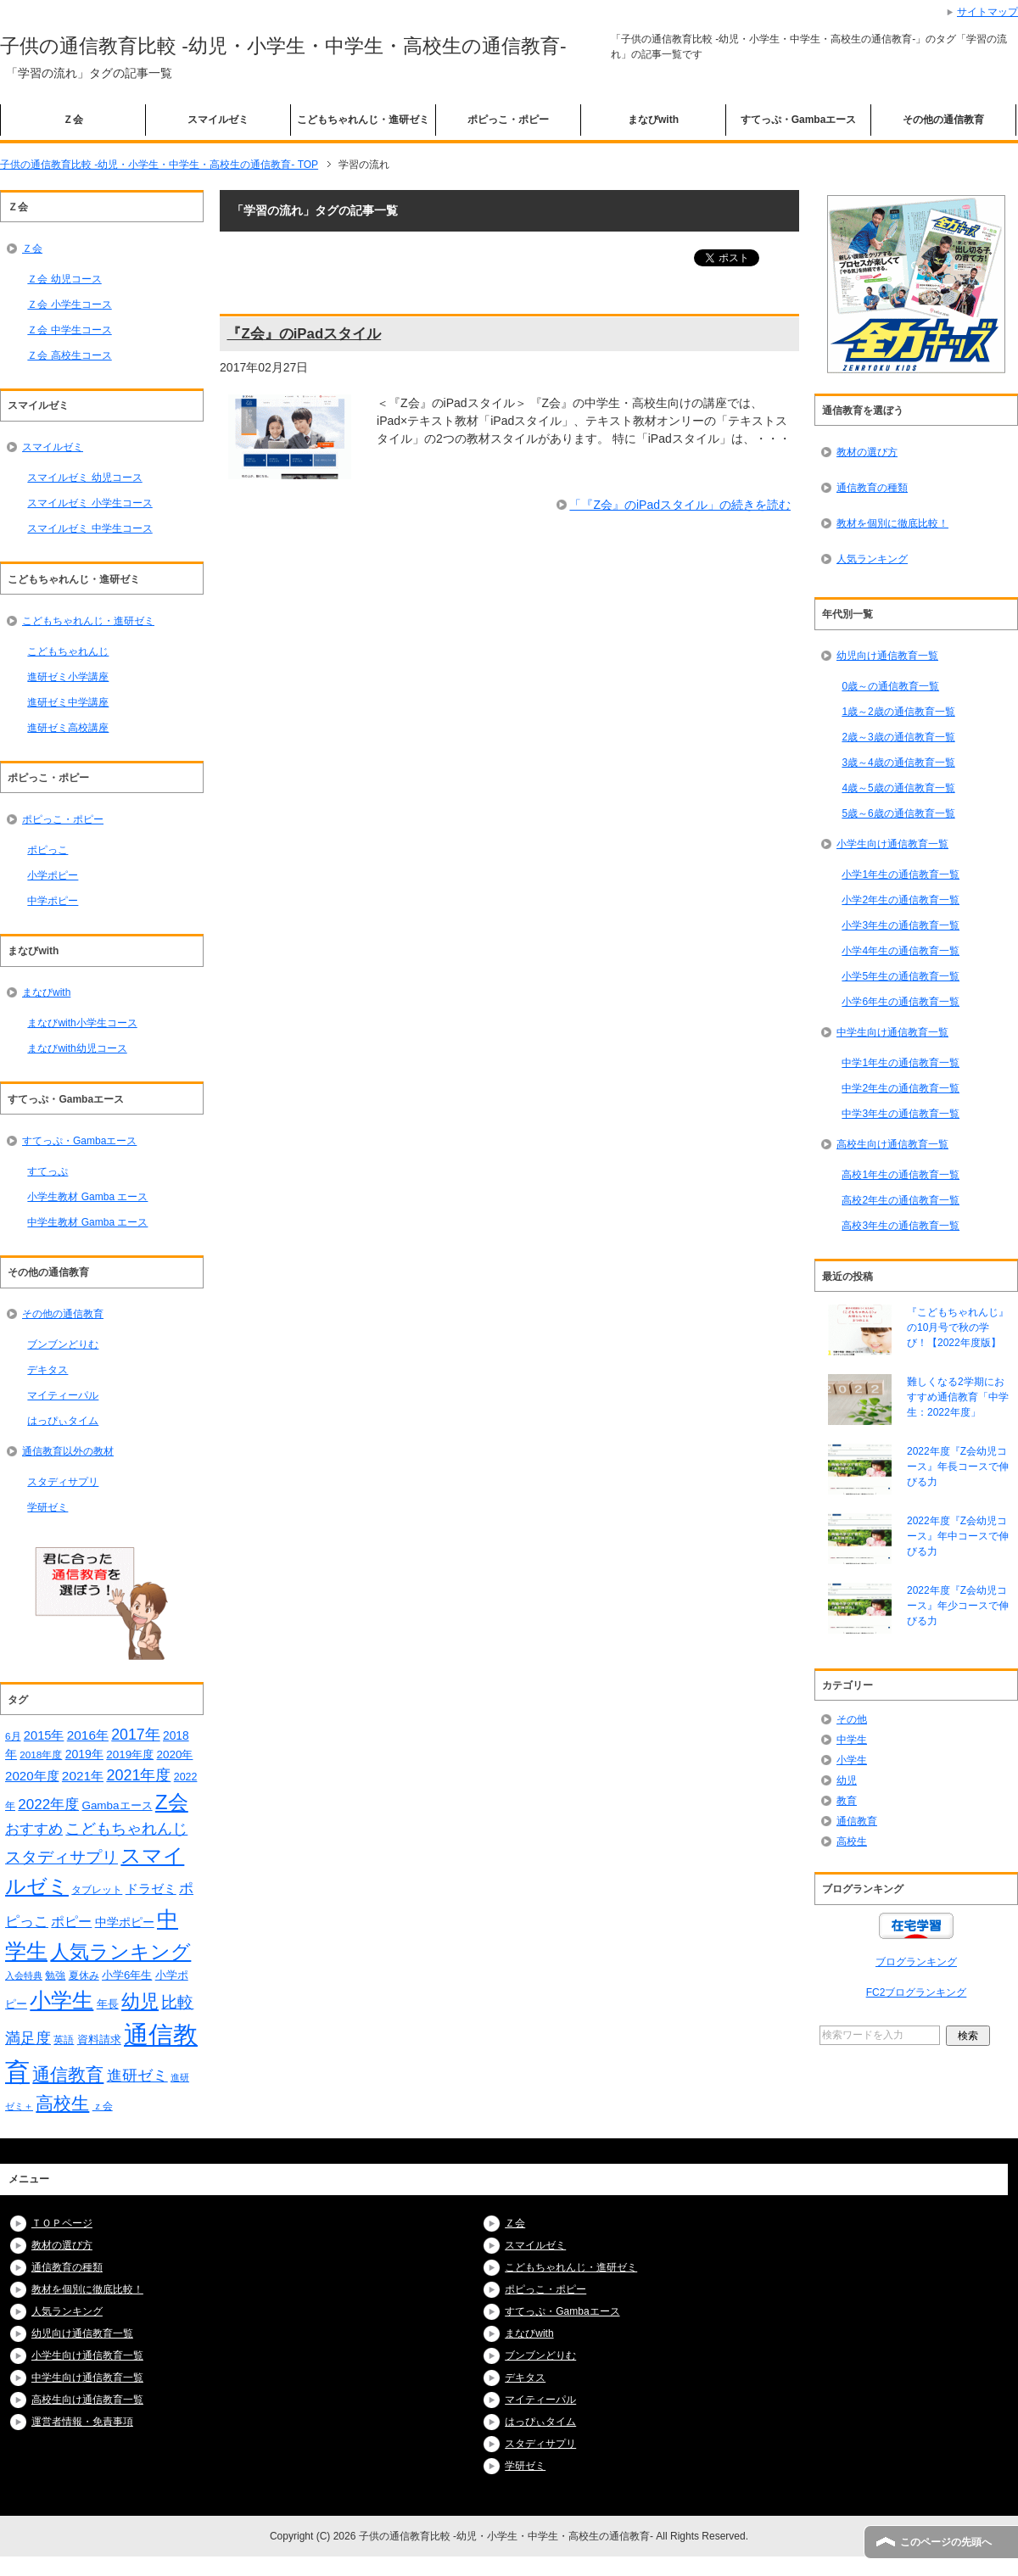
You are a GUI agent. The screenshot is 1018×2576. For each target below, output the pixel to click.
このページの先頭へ (946, 2542)
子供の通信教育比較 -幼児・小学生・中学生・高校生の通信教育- (283, 46)
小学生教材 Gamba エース (87, 1197)
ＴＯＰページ (61, 2223)
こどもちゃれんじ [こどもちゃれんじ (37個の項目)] (126, 1828)
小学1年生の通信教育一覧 (900, 874)
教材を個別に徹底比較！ (892, 523)
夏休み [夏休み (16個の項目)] (84, 1975)
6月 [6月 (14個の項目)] (13, 1735)
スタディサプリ (62, 1482)
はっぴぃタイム (62, 1421)
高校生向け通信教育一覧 (892, 1144)
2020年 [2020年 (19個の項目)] (175, 1754)
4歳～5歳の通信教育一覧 (898, 788)
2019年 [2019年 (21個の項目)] (84, 1754)
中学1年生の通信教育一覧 (900, 1063)
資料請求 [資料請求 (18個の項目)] (99, 2039)
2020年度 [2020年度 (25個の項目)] (32, 1776)
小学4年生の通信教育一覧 (900, 951)
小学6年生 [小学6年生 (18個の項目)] (127, 1975)
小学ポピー (52, 875)
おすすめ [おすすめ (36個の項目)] (34, 1828)
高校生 (851, 1841)
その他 (851, 1719)
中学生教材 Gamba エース (87, 1222)
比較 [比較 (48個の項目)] (177, 2002)
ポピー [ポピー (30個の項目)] (71, 1921)
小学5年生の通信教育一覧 (900, 976)
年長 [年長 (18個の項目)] (108, 2004)
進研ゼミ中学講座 (68, 702)
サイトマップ (987, 12)
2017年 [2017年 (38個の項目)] (135, 1734)
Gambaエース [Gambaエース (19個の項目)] (116, 1805)
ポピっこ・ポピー (508, 120)
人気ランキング (872, 559)
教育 (846, 1801)
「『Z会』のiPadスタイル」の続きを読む (680, 504)
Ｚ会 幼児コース (64, 279)
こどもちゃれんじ (68, 651)
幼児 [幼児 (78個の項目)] (140, 2001)
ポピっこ (47, 850)
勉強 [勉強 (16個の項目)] (55, 1975)
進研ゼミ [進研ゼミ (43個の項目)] (137, 2075)
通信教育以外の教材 (68, 1451)
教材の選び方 (867, 452)
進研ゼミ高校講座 (68, 728)
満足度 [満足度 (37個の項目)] (28, 2038)
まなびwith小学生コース (82, 1023)
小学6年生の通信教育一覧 (900, 1002)
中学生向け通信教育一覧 (892, 1032)
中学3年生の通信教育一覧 (900, 1114)
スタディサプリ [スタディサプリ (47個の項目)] (61, 1857)
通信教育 (856, 1821)
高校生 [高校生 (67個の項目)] (62, 2103)
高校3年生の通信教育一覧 (900, 1226)
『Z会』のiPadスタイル (304, 334)
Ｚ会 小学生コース (69, 304)
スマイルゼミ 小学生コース (89, 503)
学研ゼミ (47, 1507)
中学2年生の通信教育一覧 (900, 1088)
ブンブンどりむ (62, 1344)
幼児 (846, 1780)
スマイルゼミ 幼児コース (84, 477)
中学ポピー (52, 901)
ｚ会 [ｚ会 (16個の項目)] (102, 2106)
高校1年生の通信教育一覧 (900, 1175)
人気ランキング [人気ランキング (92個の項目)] (120, 1952)
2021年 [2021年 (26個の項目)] (82, 1776)
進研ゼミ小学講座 (68, 677)
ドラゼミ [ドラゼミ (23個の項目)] (151, 1889)
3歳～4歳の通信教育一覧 (898, 762)
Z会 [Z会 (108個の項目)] (171, 1802)
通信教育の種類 (872, 488)
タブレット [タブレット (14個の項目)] (96, 1889)
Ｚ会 (73, 120)
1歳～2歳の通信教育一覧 (898, 712)
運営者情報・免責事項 (82, 2422)
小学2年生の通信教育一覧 (900, 900)
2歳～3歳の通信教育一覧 (898, 737)
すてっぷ (47, 1171)
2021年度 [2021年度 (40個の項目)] (138, 1775)
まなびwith (653, 120)
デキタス (47, 1370)
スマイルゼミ (218, 120)
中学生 (851, 1740)
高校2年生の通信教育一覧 (900, 1200)
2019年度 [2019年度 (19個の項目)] (130, 1754)
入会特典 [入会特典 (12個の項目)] (23, 1975)
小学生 (851, 1760)
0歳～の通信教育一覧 (890, 686)
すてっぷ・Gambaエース (799, 120)
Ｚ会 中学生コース (69, 330)
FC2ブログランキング (916, 1992)
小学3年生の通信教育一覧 (900, 925)
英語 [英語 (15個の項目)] (63, 2040)
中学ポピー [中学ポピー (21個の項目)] (124, 1922)
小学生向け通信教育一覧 (892, 844)
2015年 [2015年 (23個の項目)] (44, 1735)
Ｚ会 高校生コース (69, 355)
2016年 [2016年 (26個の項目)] (88, 1735)
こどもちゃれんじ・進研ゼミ (363, 120)
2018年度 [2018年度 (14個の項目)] (41, 1754)
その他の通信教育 (943, 120)
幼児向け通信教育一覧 (887, 656)
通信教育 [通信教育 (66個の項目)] (67, 2075)
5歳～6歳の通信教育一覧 (898, 813)
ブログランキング (916, 1962)
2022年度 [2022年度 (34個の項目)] (48, 1804)
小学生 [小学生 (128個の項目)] (61, 2000)
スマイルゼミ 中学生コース (89, 528)
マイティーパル (62, 1395)
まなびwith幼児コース (76, 1048)
